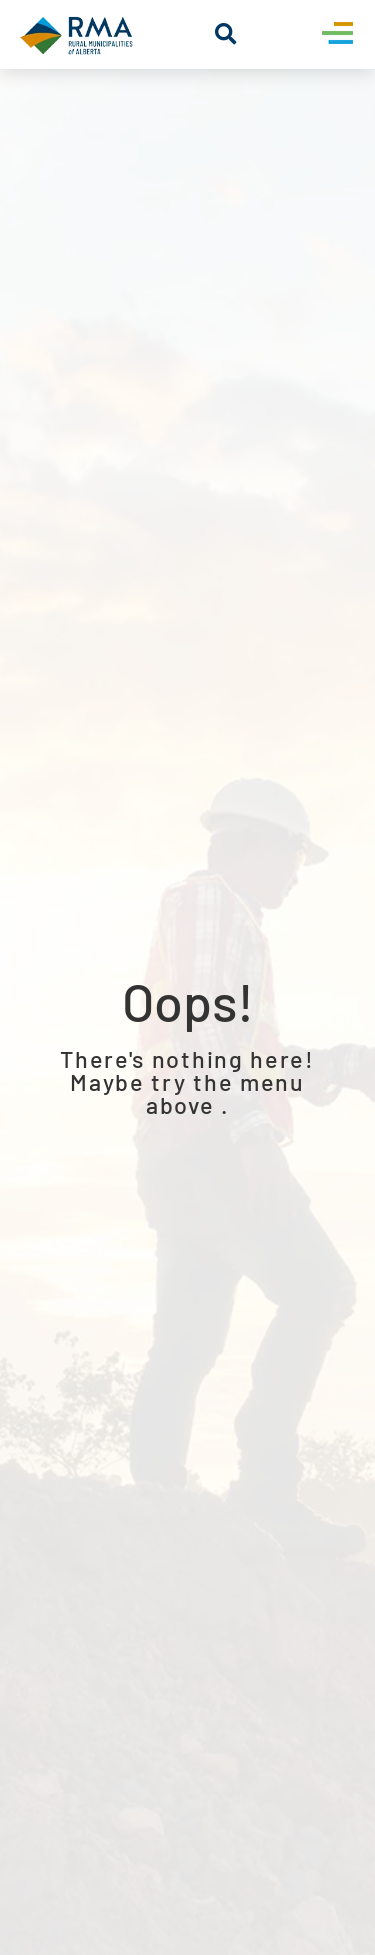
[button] (225, 34)
